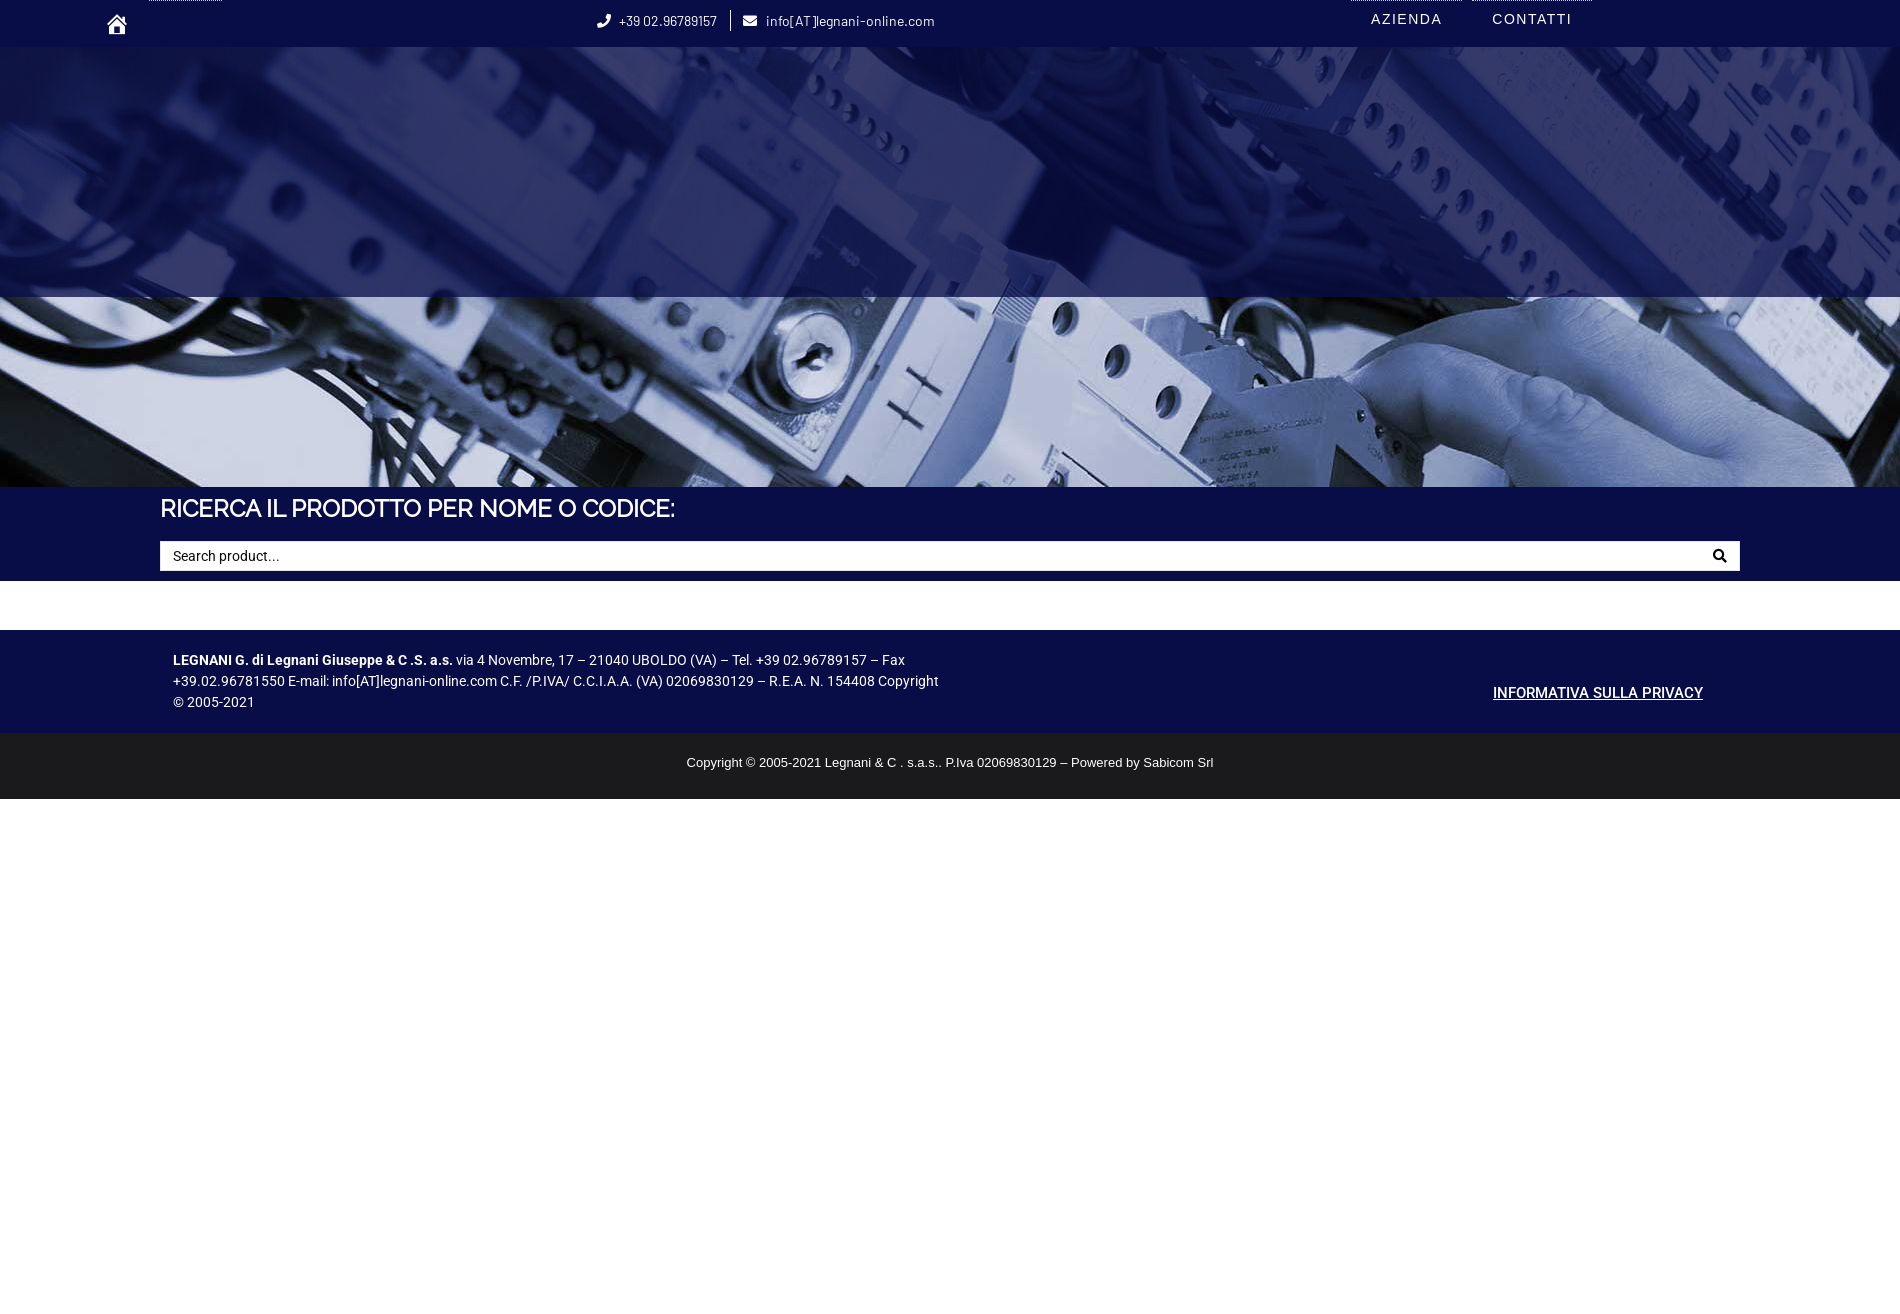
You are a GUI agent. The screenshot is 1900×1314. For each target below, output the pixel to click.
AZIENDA (1406, 19)
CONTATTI (1532, 19)
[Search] (1720, 556)
